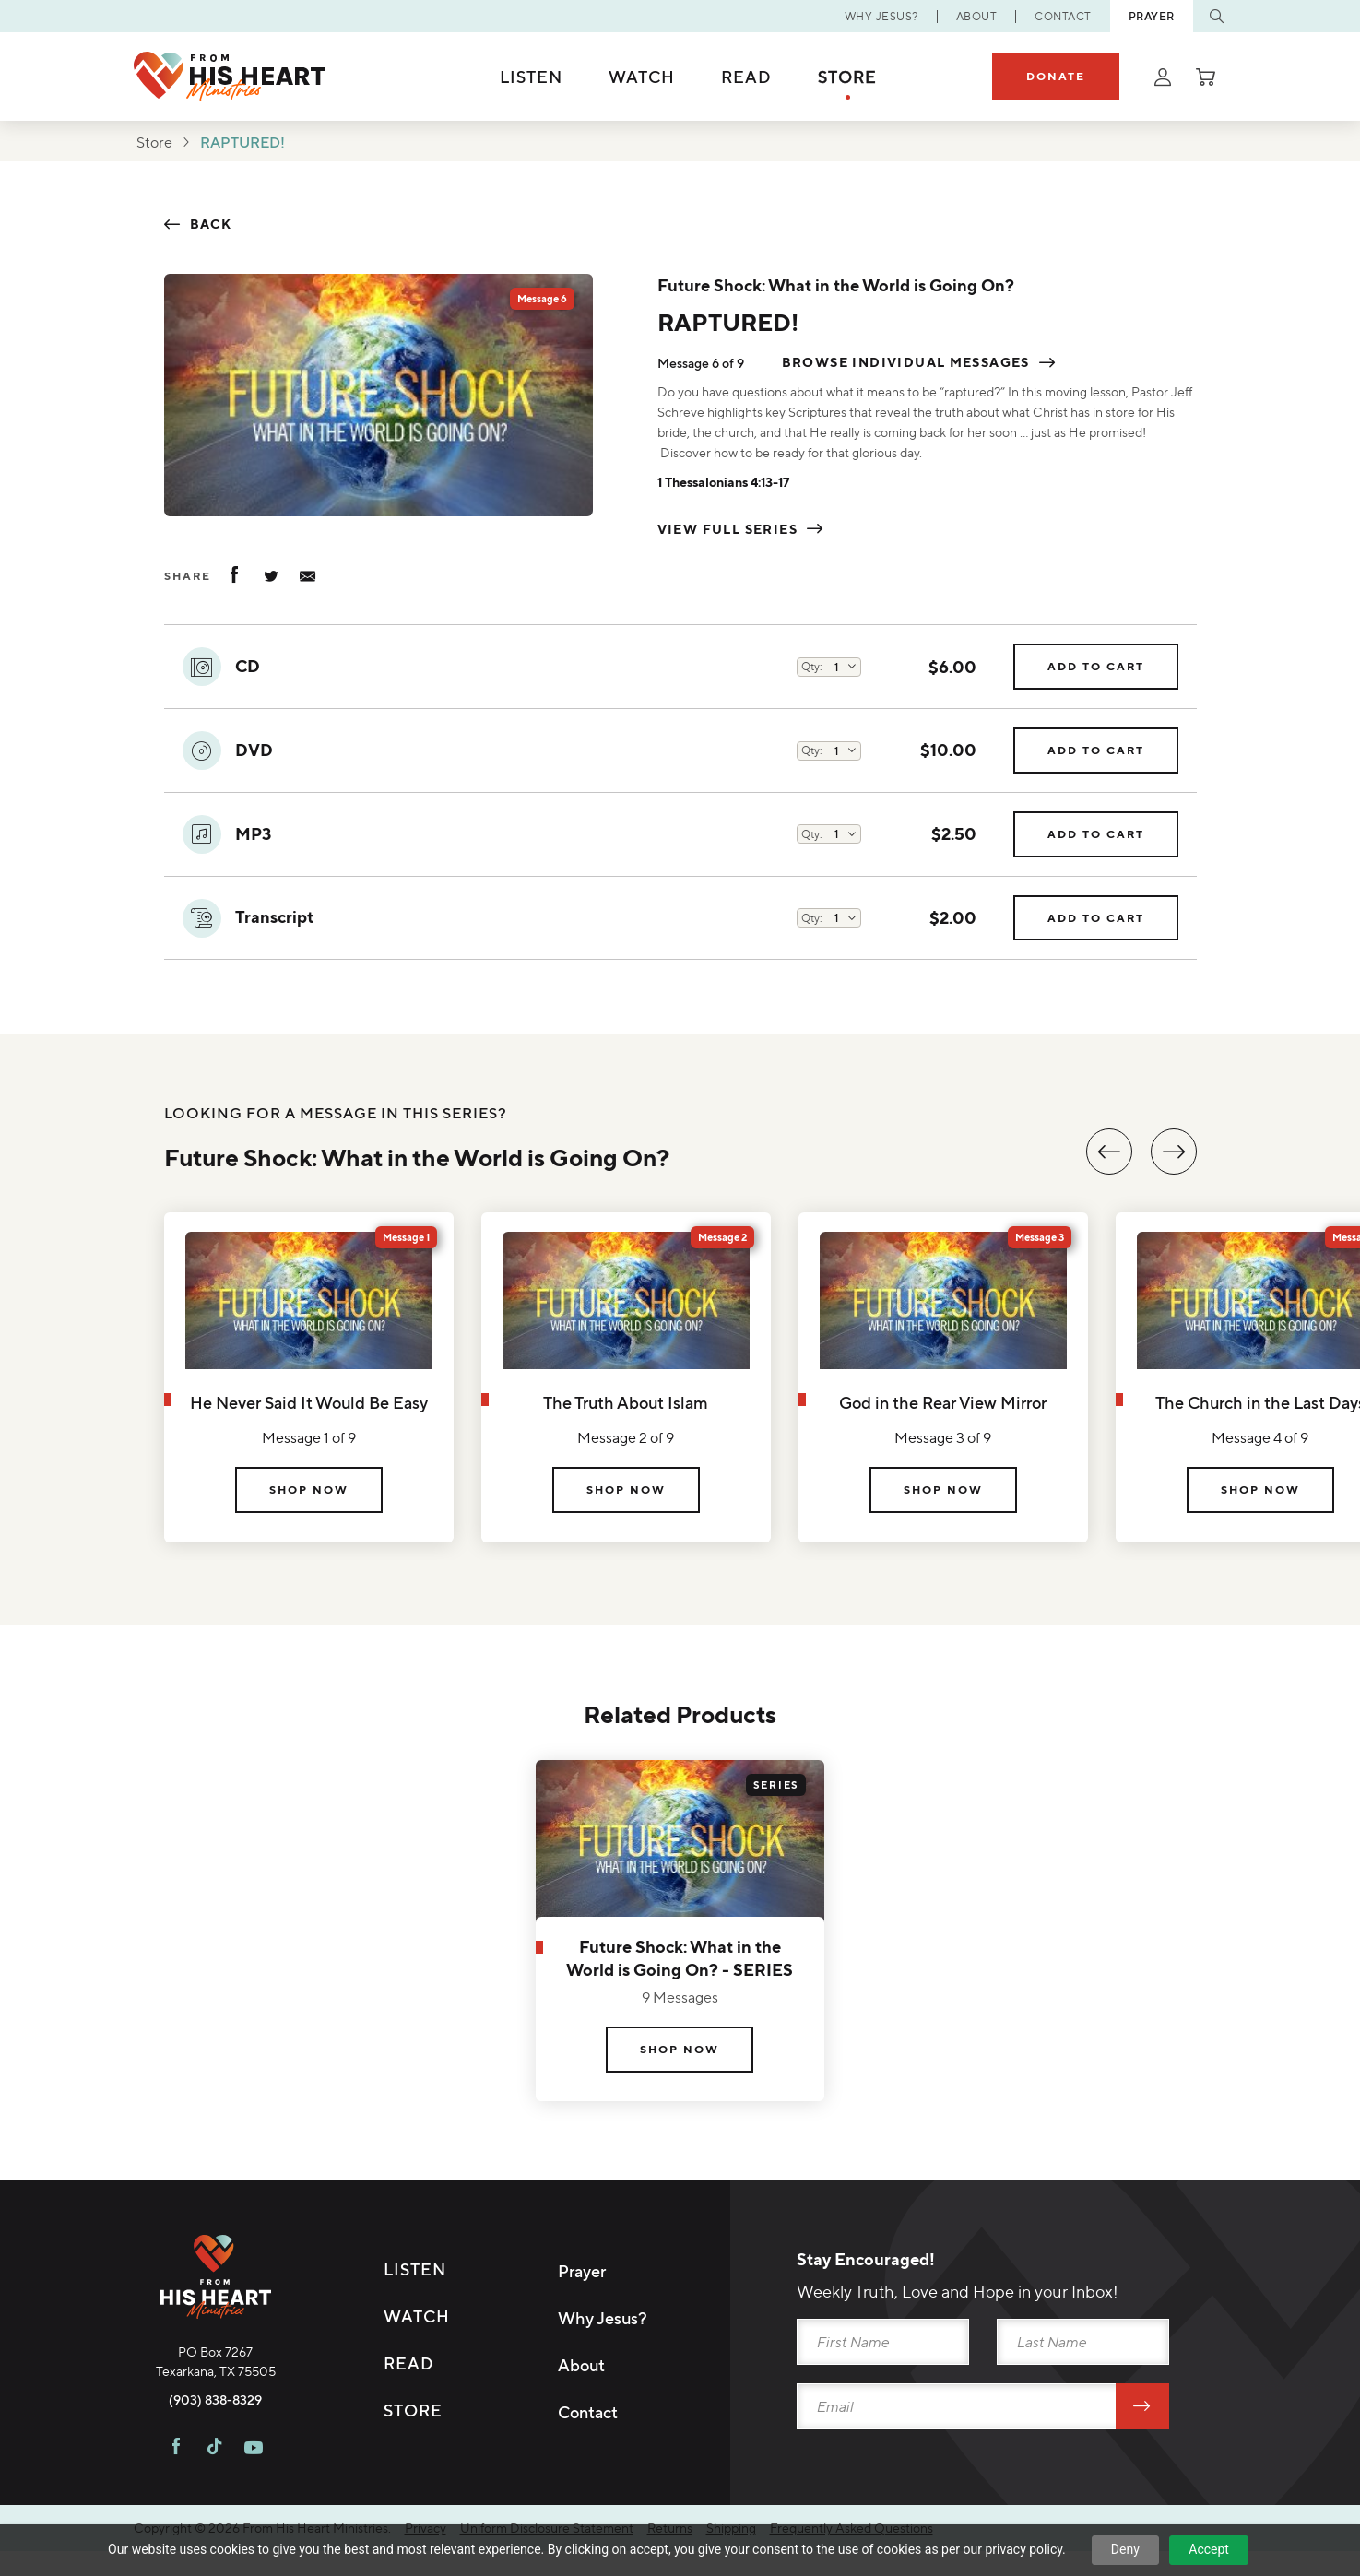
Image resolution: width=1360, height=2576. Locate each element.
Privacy (425, 2527)
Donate (1055, 76)
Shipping (731, 2527)
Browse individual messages (906, 364)
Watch (642, 76)
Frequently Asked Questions (851, 2527)
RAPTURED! (242, 142)
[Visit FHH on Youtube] (253, 2449)
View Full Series (727, 530)
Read (746, 76)
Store (847, 76)
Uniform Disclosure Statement (546, 2527)
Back (211, 225)
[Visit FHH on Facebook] (176, 2449)
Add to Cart (1095, 668)
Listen (531, 76)
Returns (669, 2527)
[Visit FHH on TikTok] (214, 2449)
